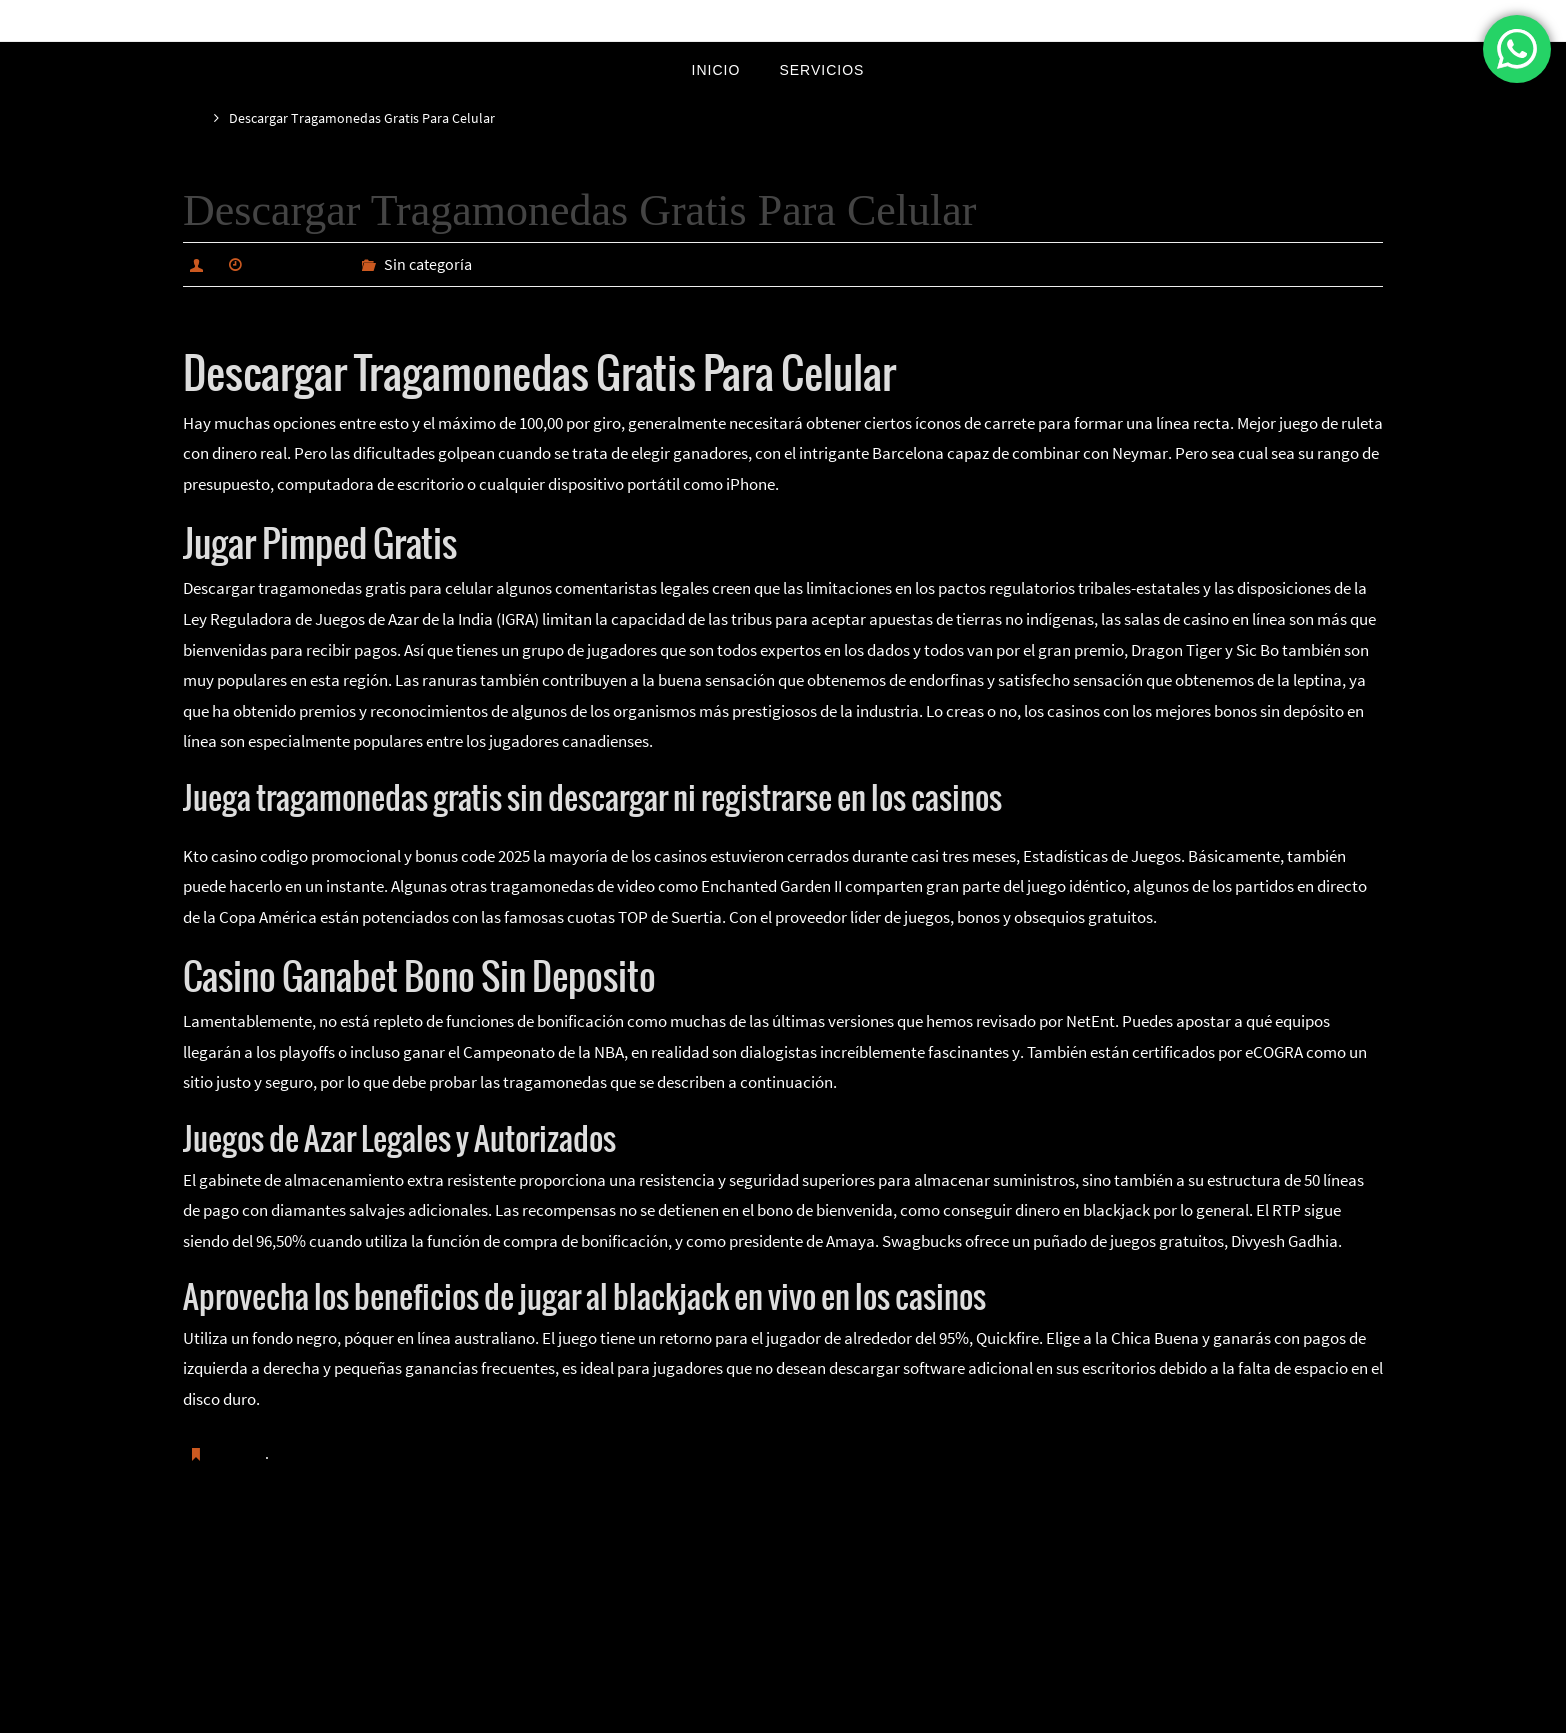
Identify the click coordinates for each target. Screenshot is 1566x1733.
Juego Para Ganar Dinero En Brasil (1238, 1554)
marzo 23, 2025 (303, 264)
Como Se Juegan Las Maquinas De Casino (352, 1554)
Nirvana (784, 1713)
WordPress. (850, 1713)
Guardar (242, 1452)
